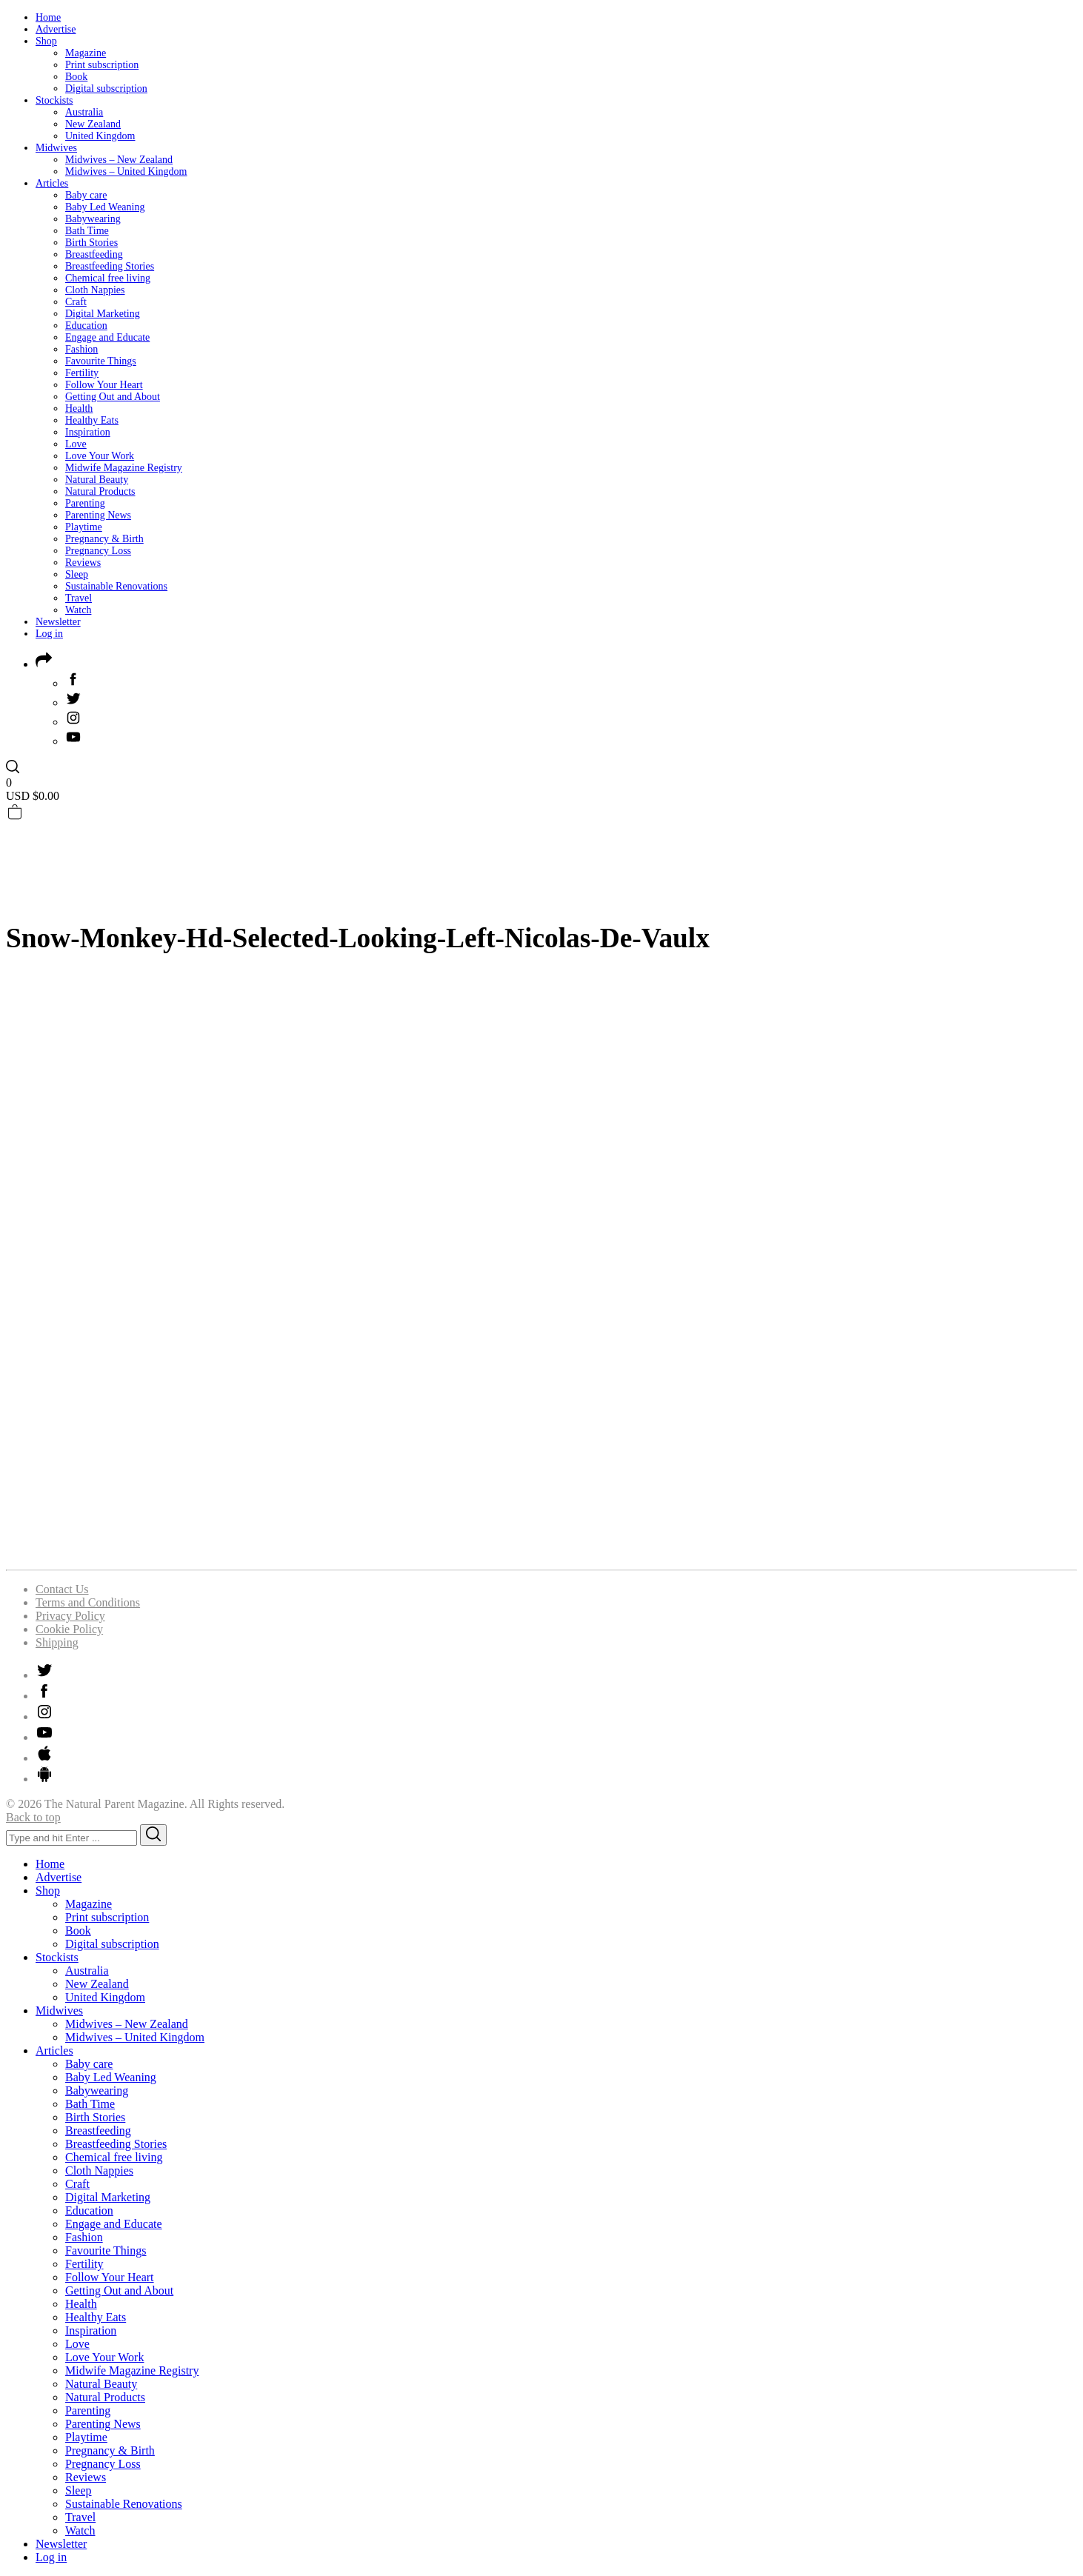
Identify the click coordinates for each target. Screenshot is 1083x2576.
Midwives (56, 147)
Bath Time (87, 230)
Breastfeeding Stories (109, 266)
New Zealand (93, 124)
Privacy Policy (70, 1615)
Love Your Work (99, 455)
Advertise (56, 29)
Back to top (33, 1817)
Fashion (81, 349)
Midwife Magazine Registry (123, 467)
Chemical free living (107, 278)
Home (48, 17)
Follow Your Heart (104, 384)
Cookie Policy (69, 1629)
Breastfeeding (94, 254)
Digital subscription (106, 88)
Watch (78, 609)
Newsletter (58, 621)
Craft (76, 301)
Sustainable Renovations (116, 586)
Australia (84, 112)
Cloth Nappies (95, 290)
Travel (78, 598)
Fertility (82, 372)
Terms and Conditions (88, 1602)
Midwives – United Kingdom (126, 171)
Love (76, 444)
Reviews (83, 562)
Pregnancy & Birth (104, 538)
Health (79, 408)
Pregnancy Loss (98, 550)
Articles (52, 183)
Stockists (54, 100)
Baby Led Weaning (104, 207)
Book (76, 76)
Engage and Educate (107, 337)
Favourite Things (100, 361)
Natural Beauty (96, 479)
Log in (49, 633)
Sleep (76, 574)
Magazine (85, 53)
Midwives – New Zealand (119, 159)
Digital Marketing (102, 313)
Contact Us (62, 1589)
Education (86, 325)
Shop (46, 41)
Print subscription (102, 64)
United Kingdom (100, 135)
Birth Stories (91, 242)
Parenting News (98, 515)
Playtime (83, 527)
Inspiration (87, 432)
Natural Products (100, 491)
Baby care (86, 195)
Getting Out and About (112, 396)
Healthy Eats (92, 420)
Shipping (57, 1642)
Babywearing (93, 218)
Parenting (85, 503)
